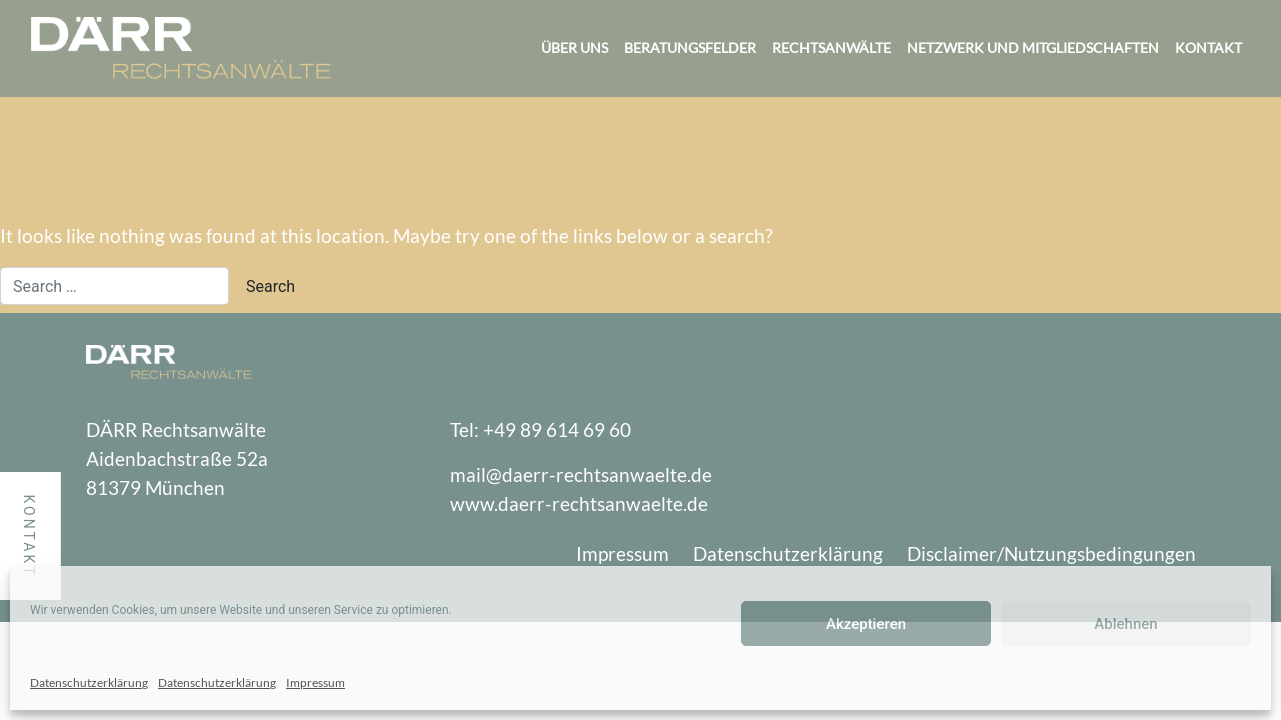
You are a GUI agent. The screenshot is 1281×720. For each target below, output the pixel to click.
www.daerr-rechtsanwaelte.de (579, 503)
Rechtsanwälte (831, 47)
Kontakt (1208, 47)
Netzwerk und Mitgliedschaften (1033, 47)
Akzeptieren (866, 624)
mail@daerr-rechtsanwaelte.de (581, 474)
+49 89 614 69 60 (557, 429)
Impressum (315, 682)
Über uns (574, 47)
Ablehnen (1125, 624)
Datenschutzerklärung (89, 682)
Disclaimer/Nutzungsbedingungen (1051, 553)
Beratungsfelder (690, 47)
